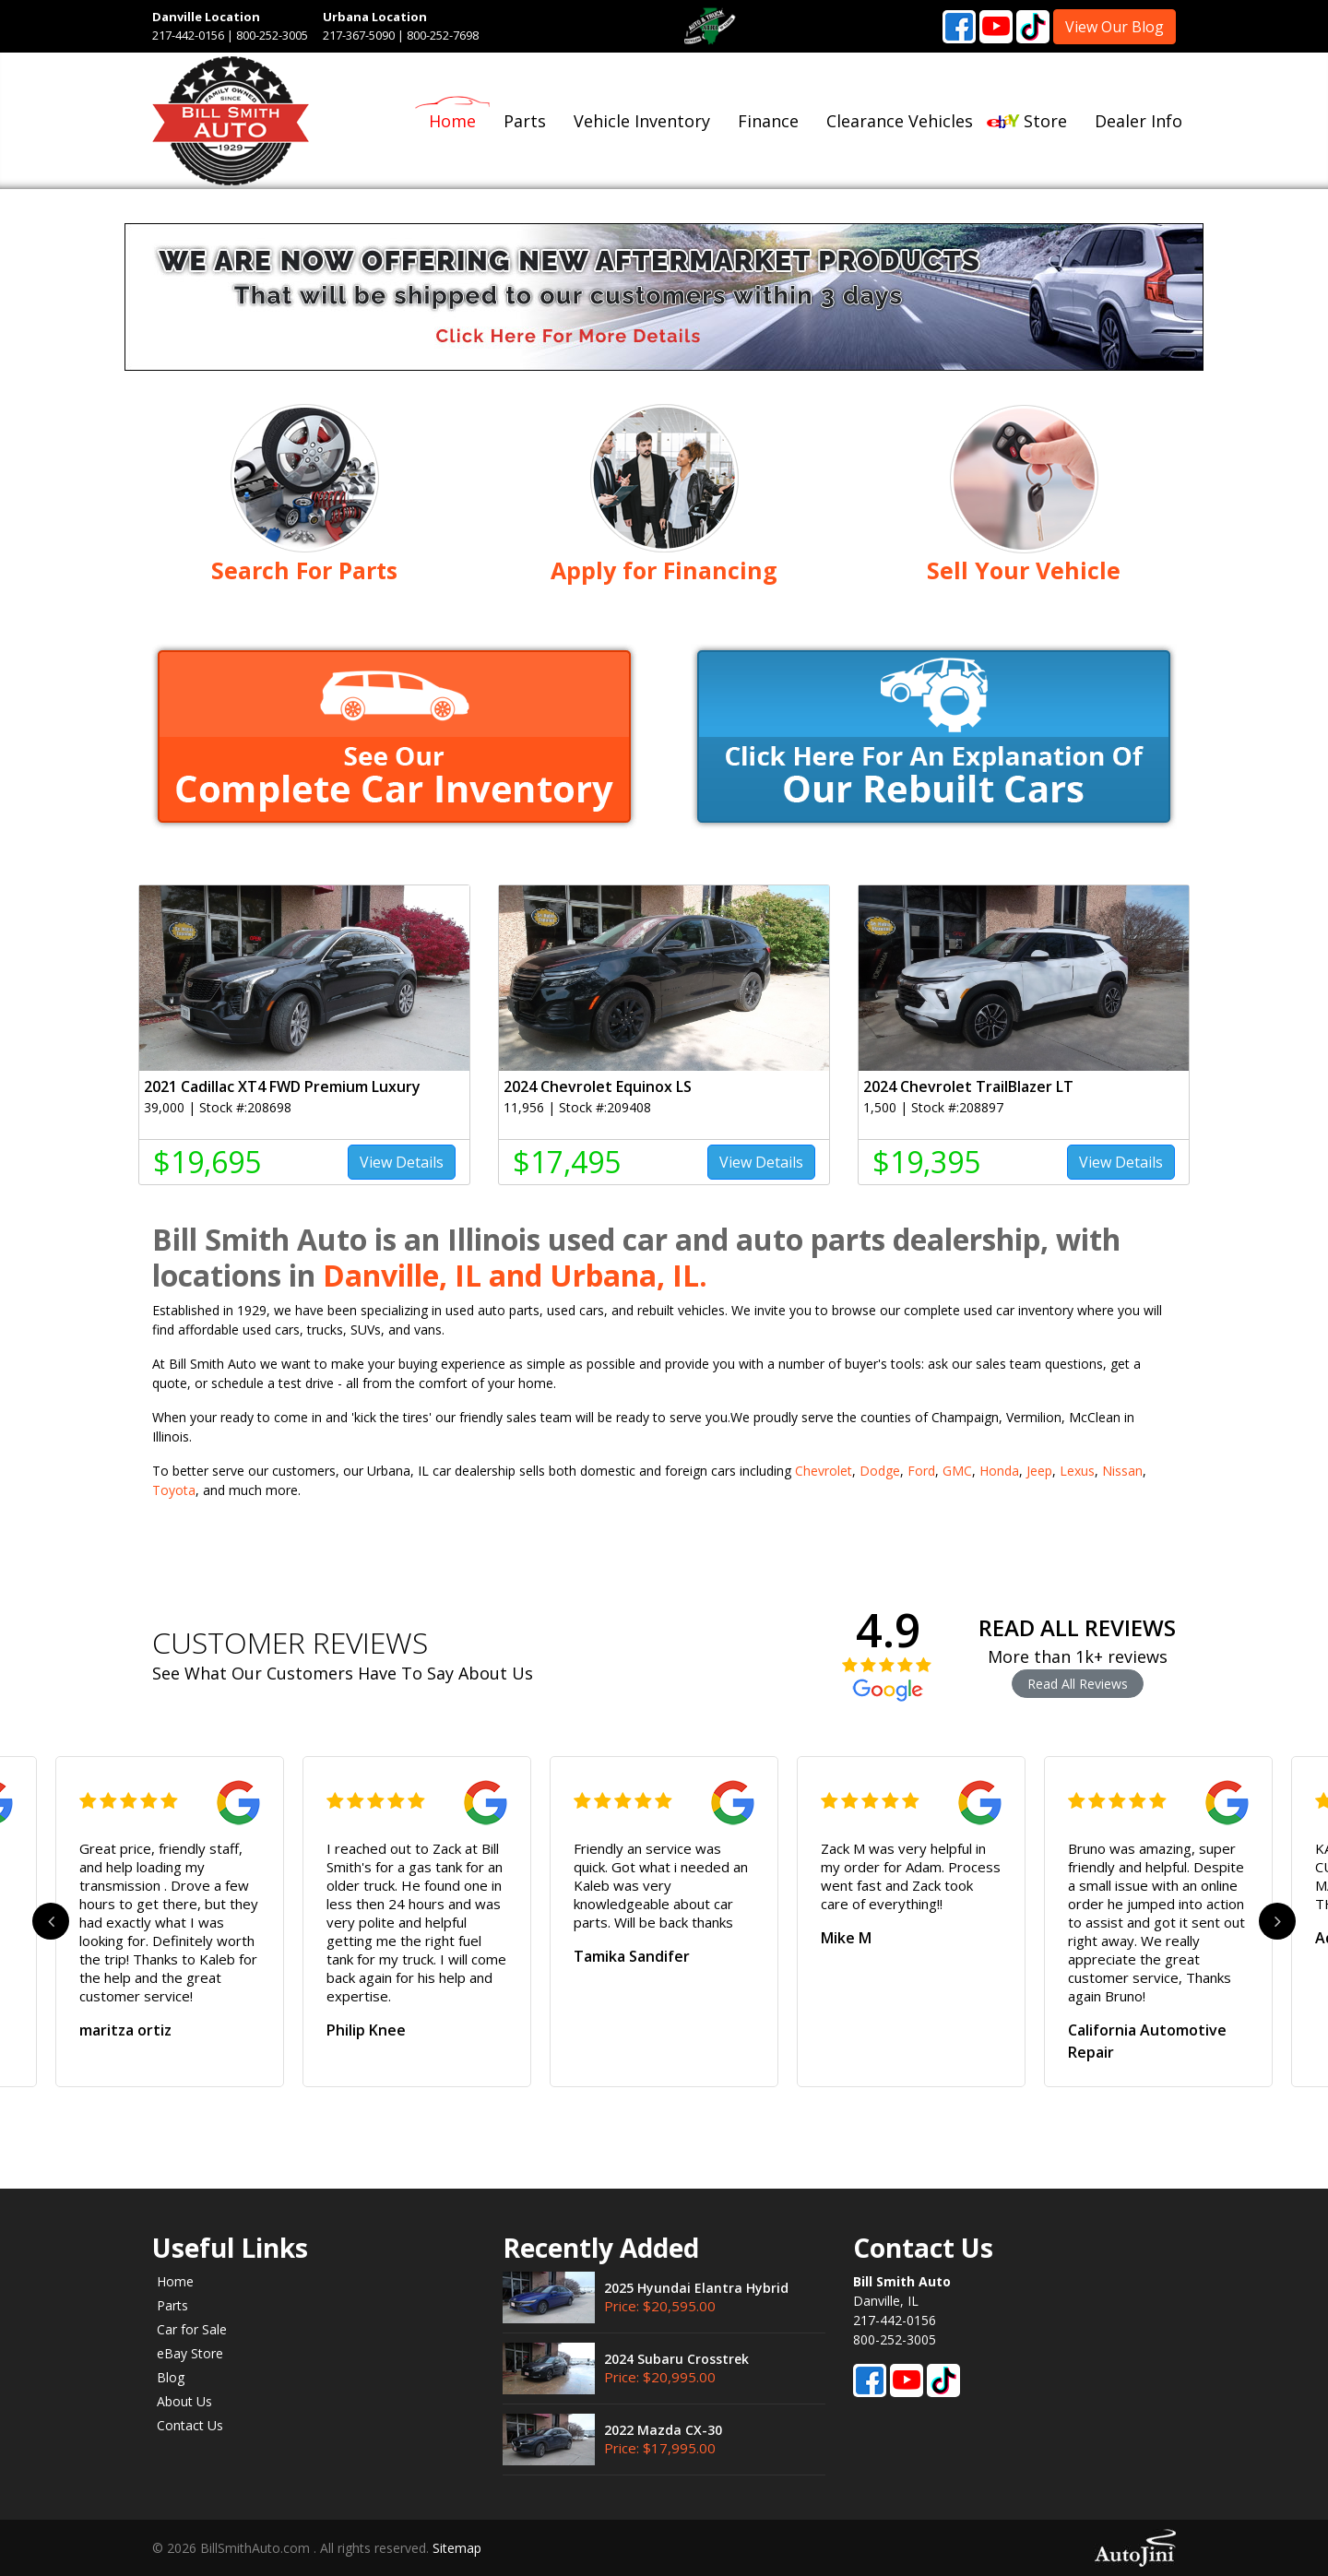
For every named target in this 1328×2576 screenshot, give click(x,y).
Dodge (880, 1470)
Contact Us (190, 2425)
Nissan (1122, 1470)
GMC (957, 1470)
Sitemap (457, 2548)
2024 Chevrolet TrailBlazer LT (968, 1086)
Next (1277, 1921)
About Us (184, 2401)
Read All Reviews (1077, 1683)
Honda (999, 1470)
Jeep (1039, 1470)
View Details (402, 1162)
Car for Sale (192, 2329)
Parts (172, 2305)
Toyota (174, 1490)
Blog (170, 2377)
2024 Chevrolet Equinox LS (598, 1086)
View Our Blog (1114, 27)
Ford (921, 1470)
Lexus (1077, 1470)
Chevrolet (823, 1470)
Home (175, 2281)
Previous (50, 1921)
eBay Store (190, 2353)
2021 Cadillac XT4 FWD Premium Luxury (282, 1086)
